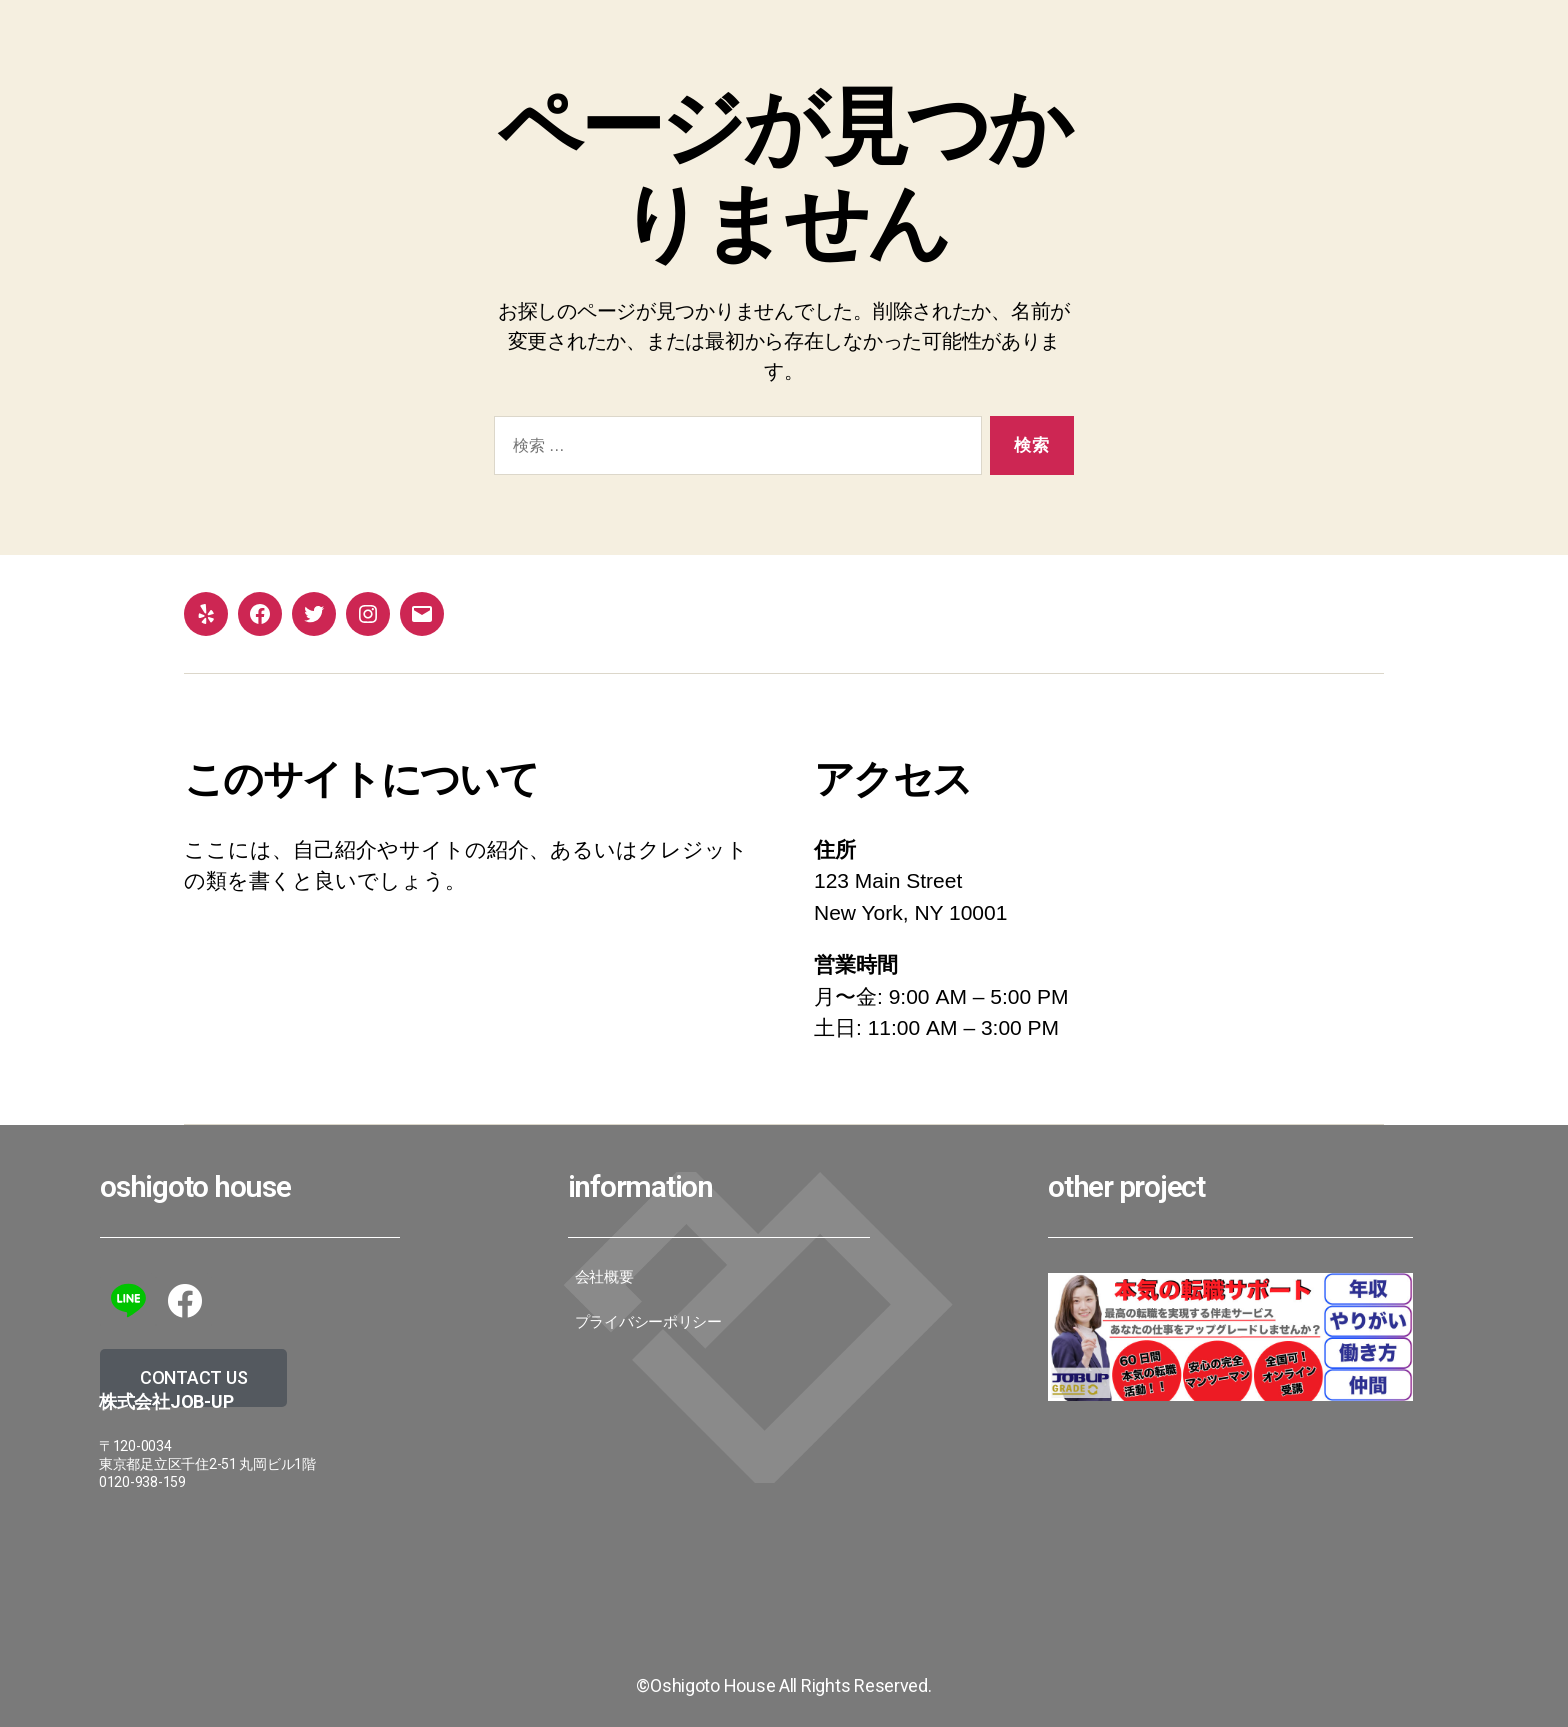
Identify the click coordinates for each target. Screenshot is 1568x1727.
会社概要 (604, 1277)
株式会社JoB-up (166, 1401)
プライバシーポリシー (648, 1322)
